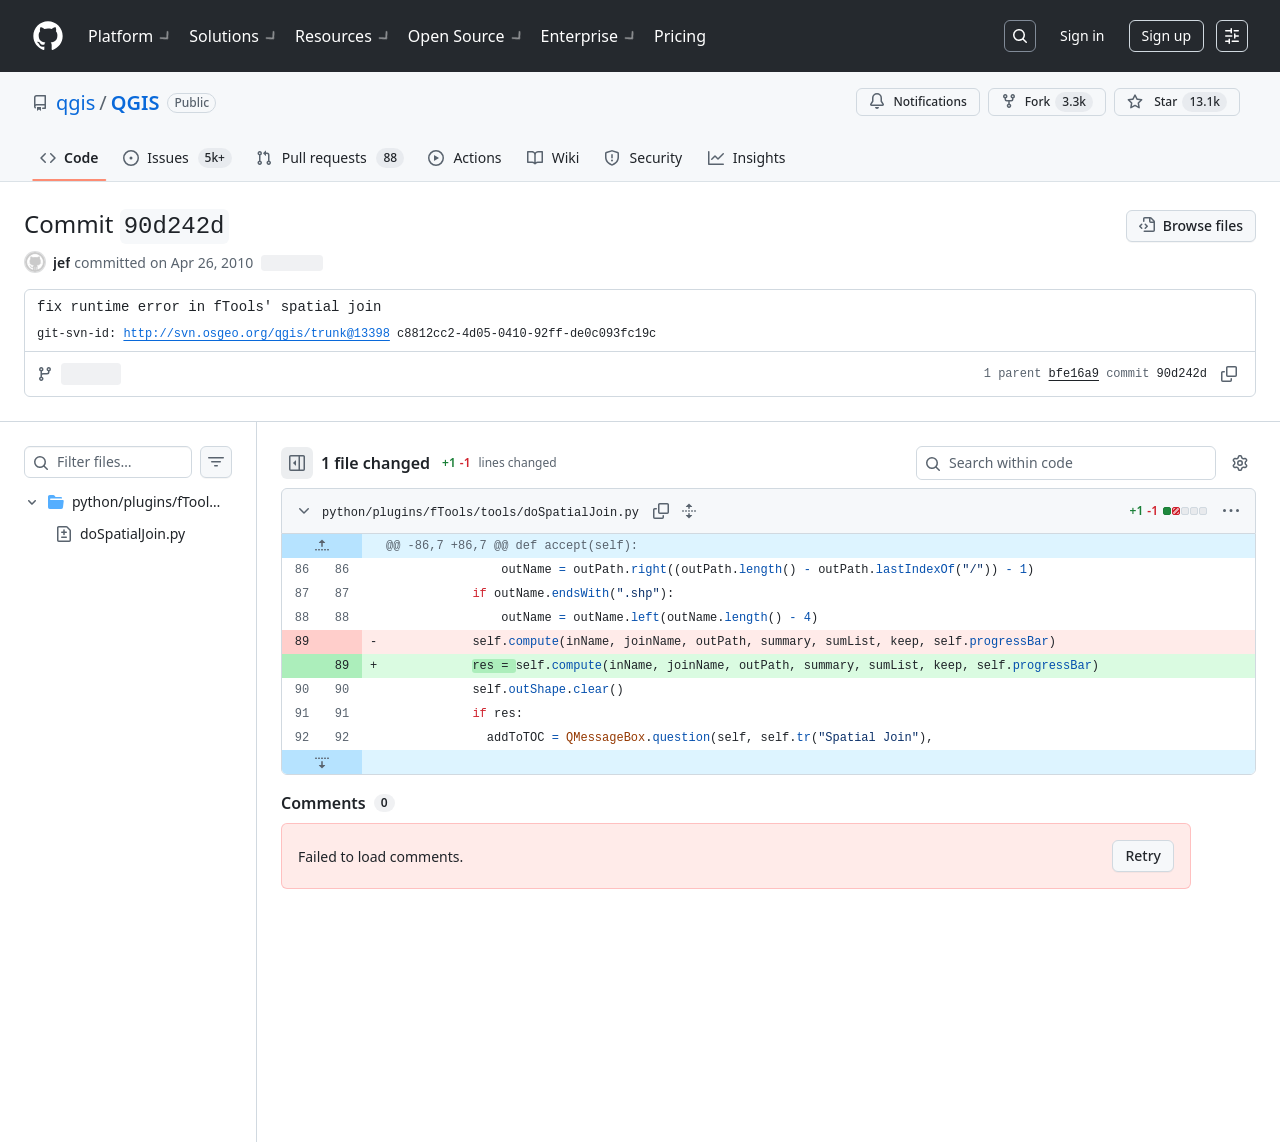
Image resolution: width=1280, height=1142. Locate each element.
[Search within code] (1056, 463)
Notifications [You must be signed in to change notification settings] (917, 101)
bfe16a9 (1074, 374)
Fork (1047, 102)
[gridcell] (788, 546)
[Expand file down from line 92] (362, 762)
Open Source (466, 36)
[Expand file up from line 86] (362, 546)
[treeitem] (148, 518)
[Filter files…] (144, 462)
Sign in (1082, 35)
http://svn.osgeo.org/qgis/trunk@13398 (256, 334)
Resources (343, 36)
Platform (130, 36)
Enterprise (589, 36)
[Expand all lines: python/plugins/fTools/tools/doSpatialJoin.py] (729, 511)
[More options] (1231, 511)
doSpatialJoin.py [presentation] (132, 533)
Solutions (234, 36)
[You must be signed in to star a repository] (1177, 102)
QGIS (135, 102)
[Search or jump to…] (1020, 36)
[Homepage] (48, 36)
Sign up (1166, 35)
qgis (75, 102)
